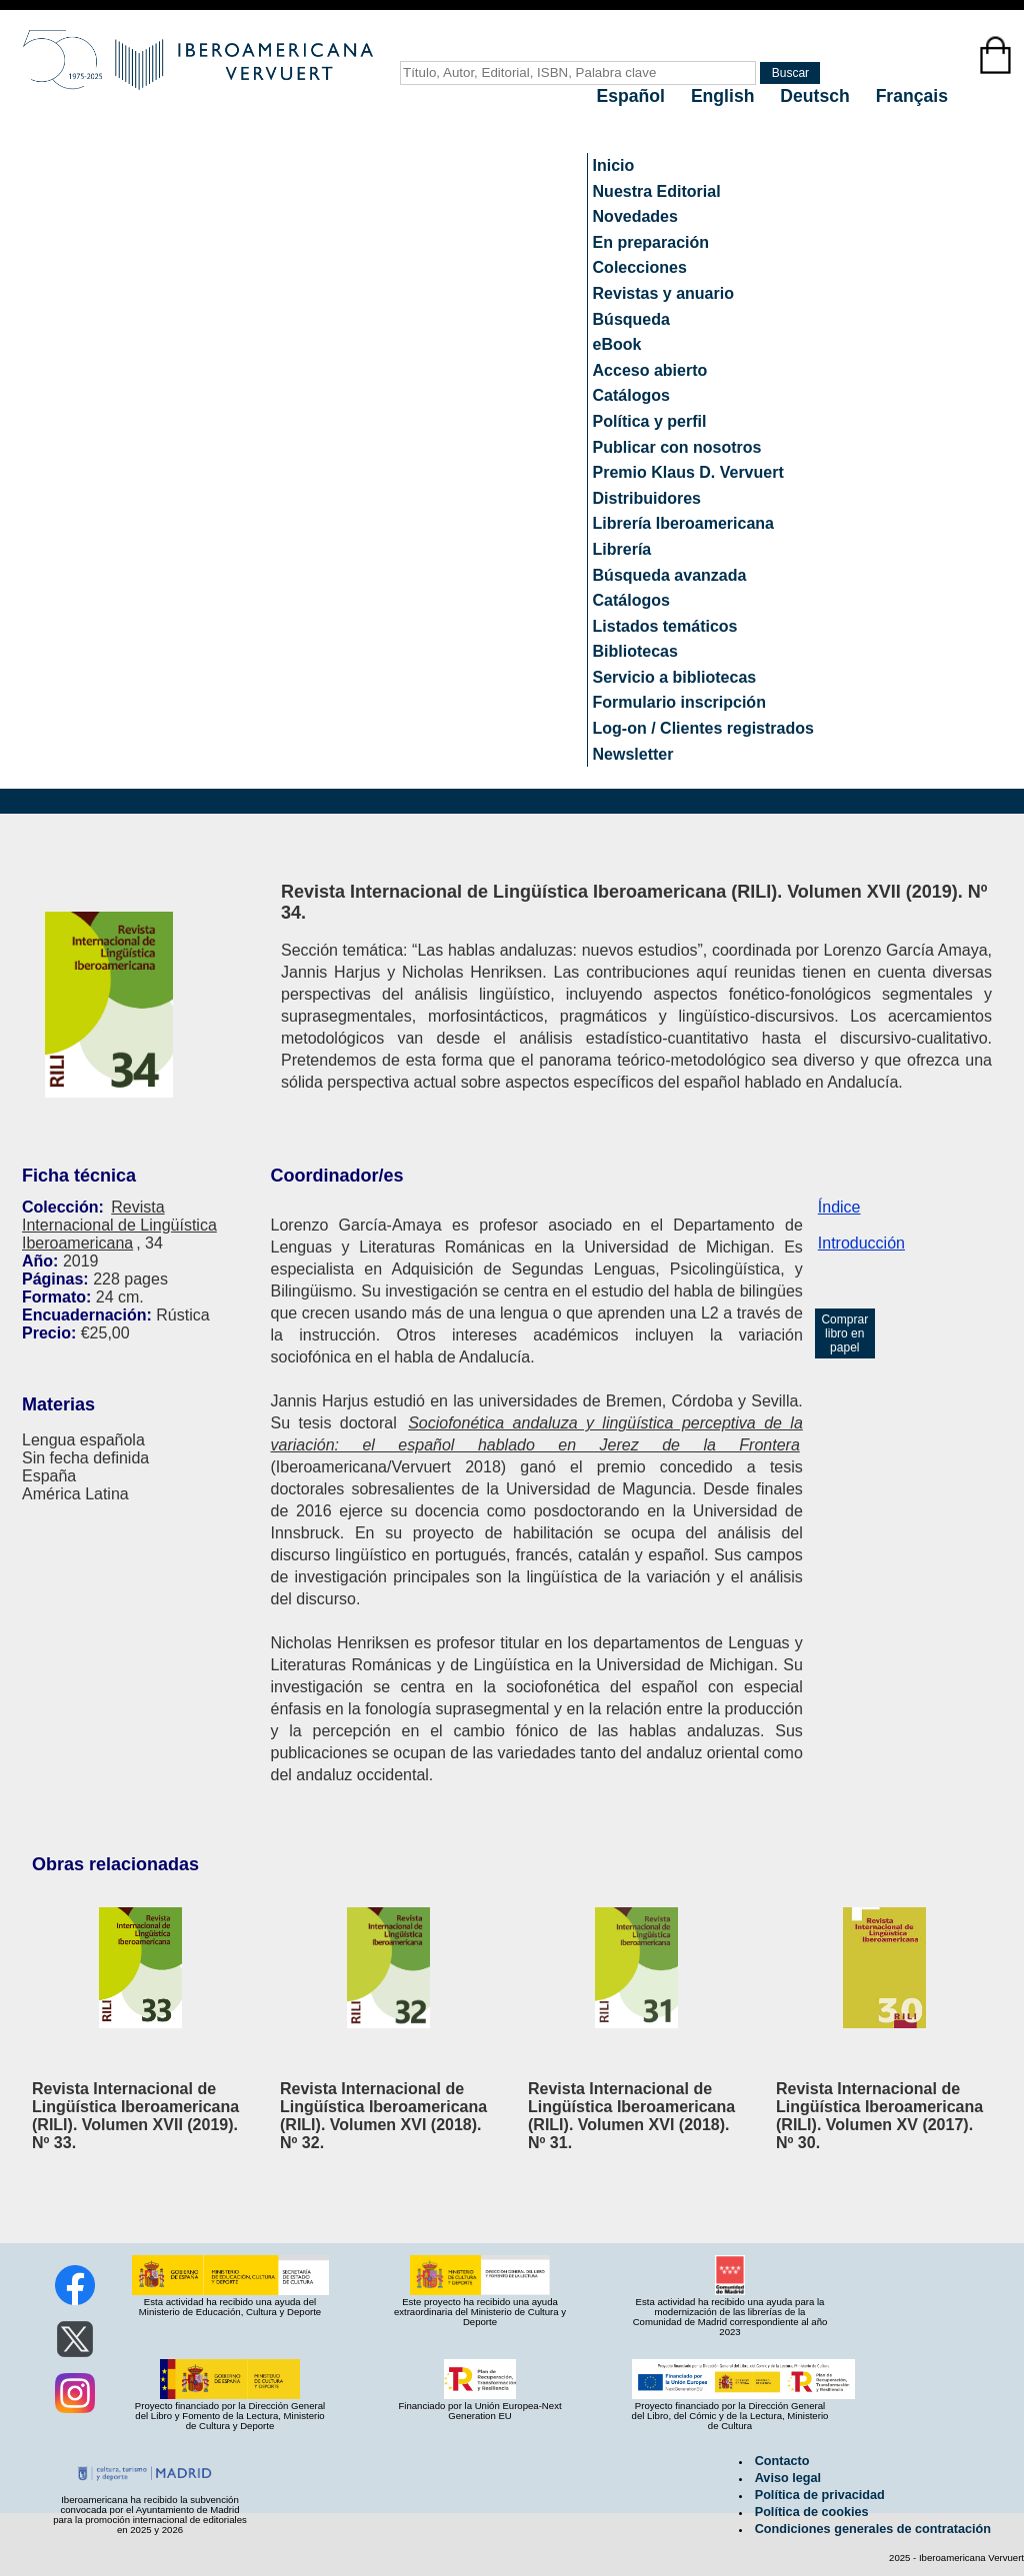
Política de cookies (812, 2512)
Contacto (782, 2461)
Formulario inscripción (679, 702)
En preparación (651, 242)
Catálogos (631, 395)
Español (633, 96)
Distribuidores (647, 498)
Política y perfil (650, 421)
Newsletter (633, 754)
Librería (622, 549)
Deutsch (817, 96)
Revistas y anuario (663, 293)
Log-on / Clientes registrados (703, 728)
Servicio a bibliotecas (675, 677)
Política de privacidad (820, 2495)
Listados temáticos (665, 626)
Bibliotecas (635, 651)
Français (912, 96)
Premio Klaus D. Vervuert (688, 472)
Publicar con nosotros (677, 447)
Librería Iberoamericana (683, 523)
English (725, 96)
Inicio (614, 165)
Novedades (635, 216)
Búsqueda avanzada (670, 575)
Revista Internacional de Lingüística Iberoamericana (119, 1225)
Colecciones (640, 267)
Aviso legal (788, 2478)
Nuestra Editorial (657, 191)
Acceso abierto (650, 370)
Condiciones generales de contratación (873, 2529)
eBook (617, 344)
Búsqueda (631, 319)
